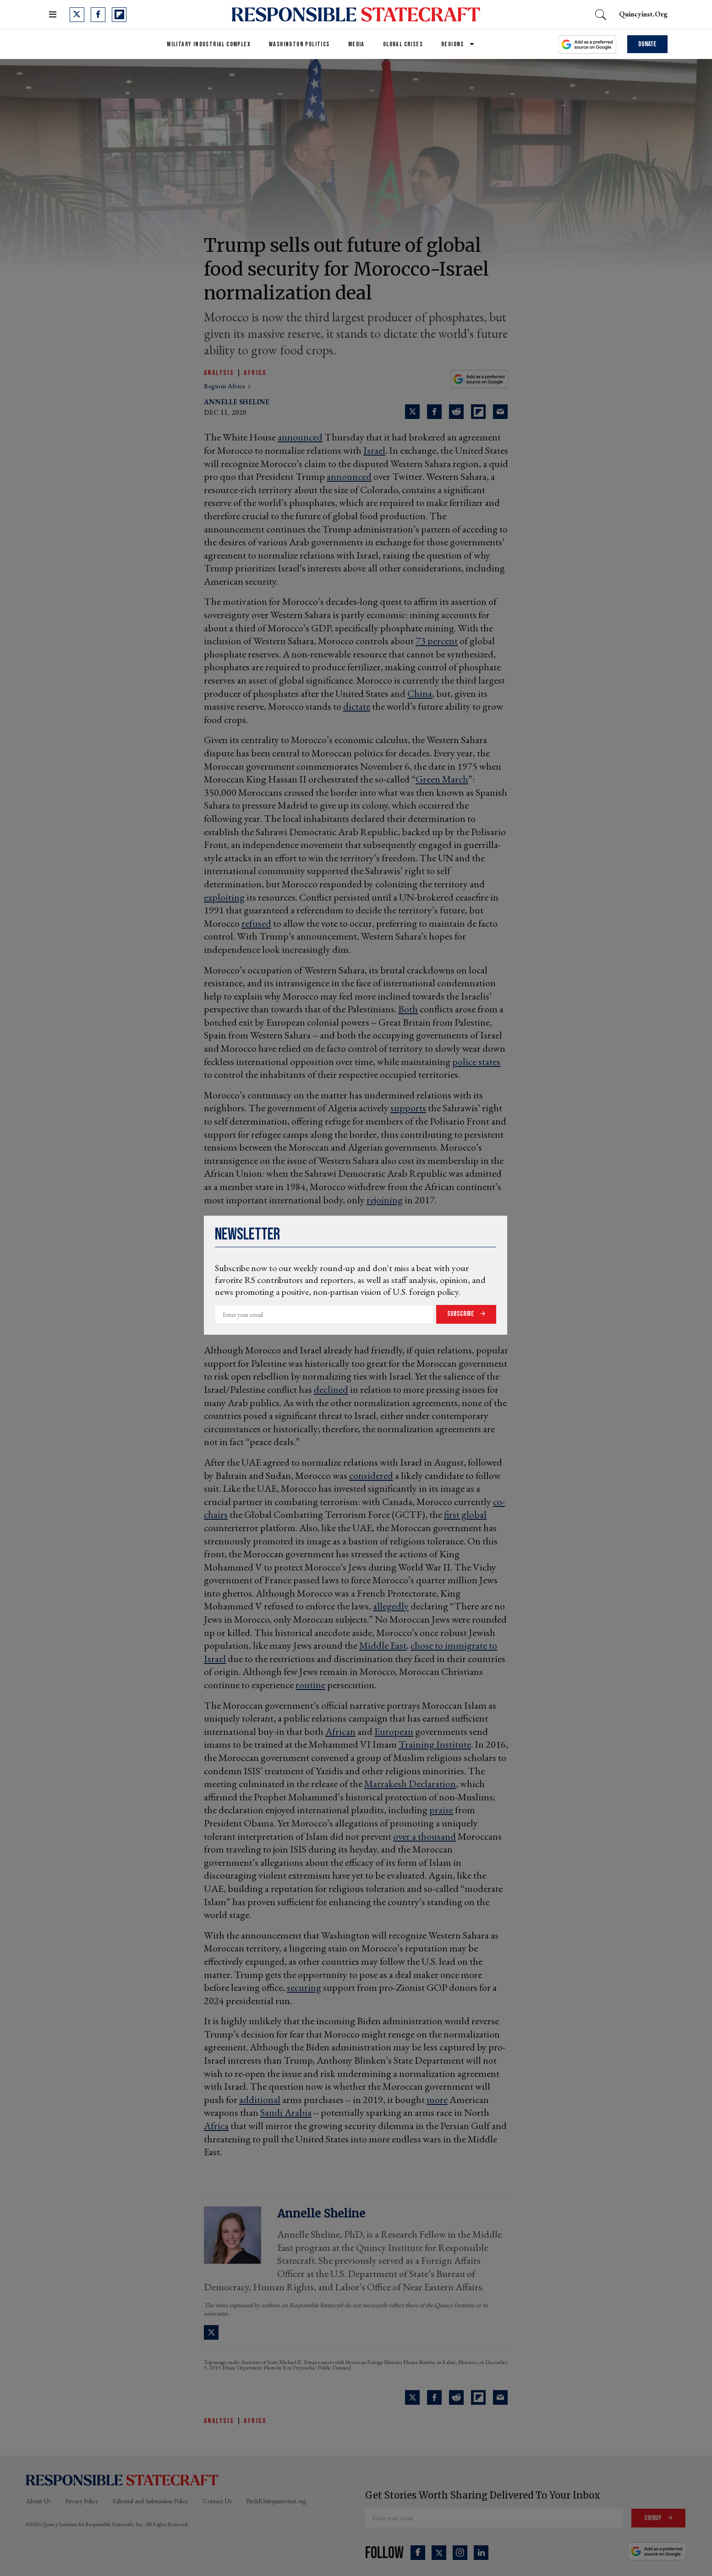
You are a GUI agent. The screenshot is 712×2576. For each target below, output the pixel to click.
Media (356, 44)
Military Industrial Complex (209, 44)
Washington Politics (299, 44)
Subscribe (461, 1314)
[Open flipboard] (119, 14)
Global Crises (403, 44)
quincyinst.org (643, 14)
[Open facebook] (98, 14)
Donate (647, 44)
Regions (452, 44)
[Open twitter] (77, 14)
